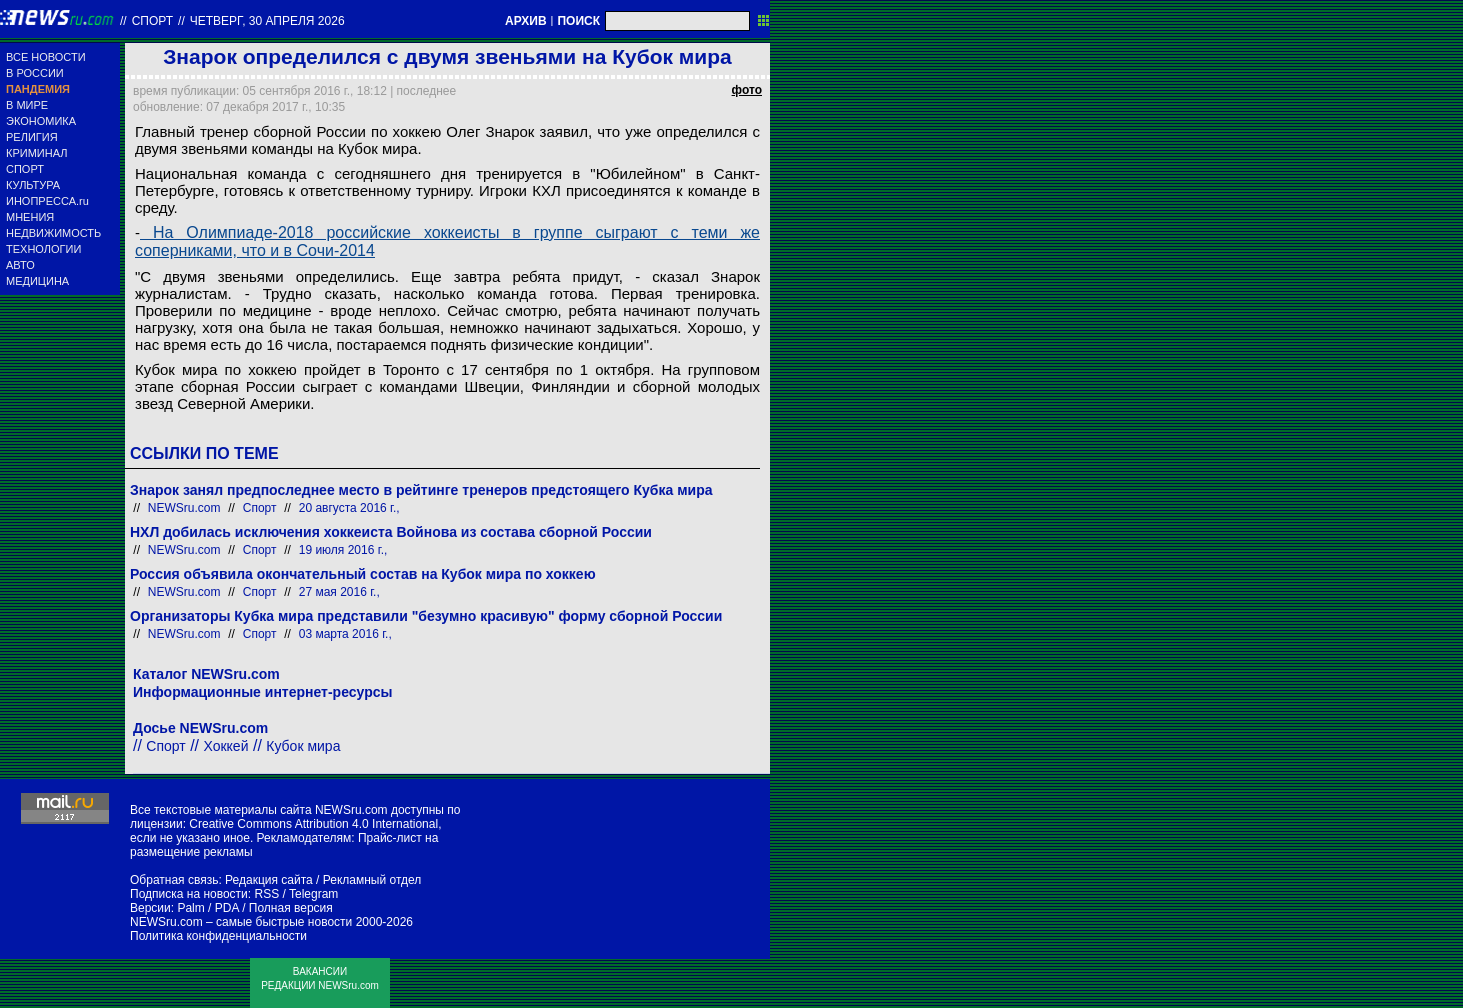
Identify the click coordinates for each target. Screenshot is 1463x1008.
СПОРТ (25, 169)
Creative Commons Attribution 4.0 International (313, 824)
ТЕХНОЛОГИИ (43, 249)
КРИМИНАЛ (36, 153)
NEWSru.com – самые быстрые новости (241, 922)
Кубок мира (303, 746)
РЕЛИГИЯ (32, 137)
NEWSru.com (184, 508)
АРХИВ (526, 21)
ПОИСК (578, 21)
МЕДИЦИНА (37, 281)
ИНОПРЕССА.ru (47, 201)
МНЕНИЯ (30, 217)
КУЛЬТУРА (33, 185)
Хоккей (226, 746)
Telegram (313, 894)
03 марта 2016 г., (345, 634)
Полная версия (291, 908)
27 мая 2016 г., (339, 592)
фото (747, 90)
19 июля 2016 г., (343, 550)
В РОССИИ (35, 73)
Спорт (152, 21)
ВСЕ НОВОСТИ (46, 57)
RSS (266, 894)
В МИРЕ (27, 105)
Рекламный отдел (372, 880)
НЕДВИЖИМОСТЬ (53, 233)
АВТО (20, 265)
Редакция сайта (269, 880)
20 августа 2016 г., (349, 508)
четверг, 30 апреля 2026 (267, 21)
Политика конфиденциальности (218, 936)
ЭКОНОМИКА (41, 121)
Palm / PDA (207, 908)
